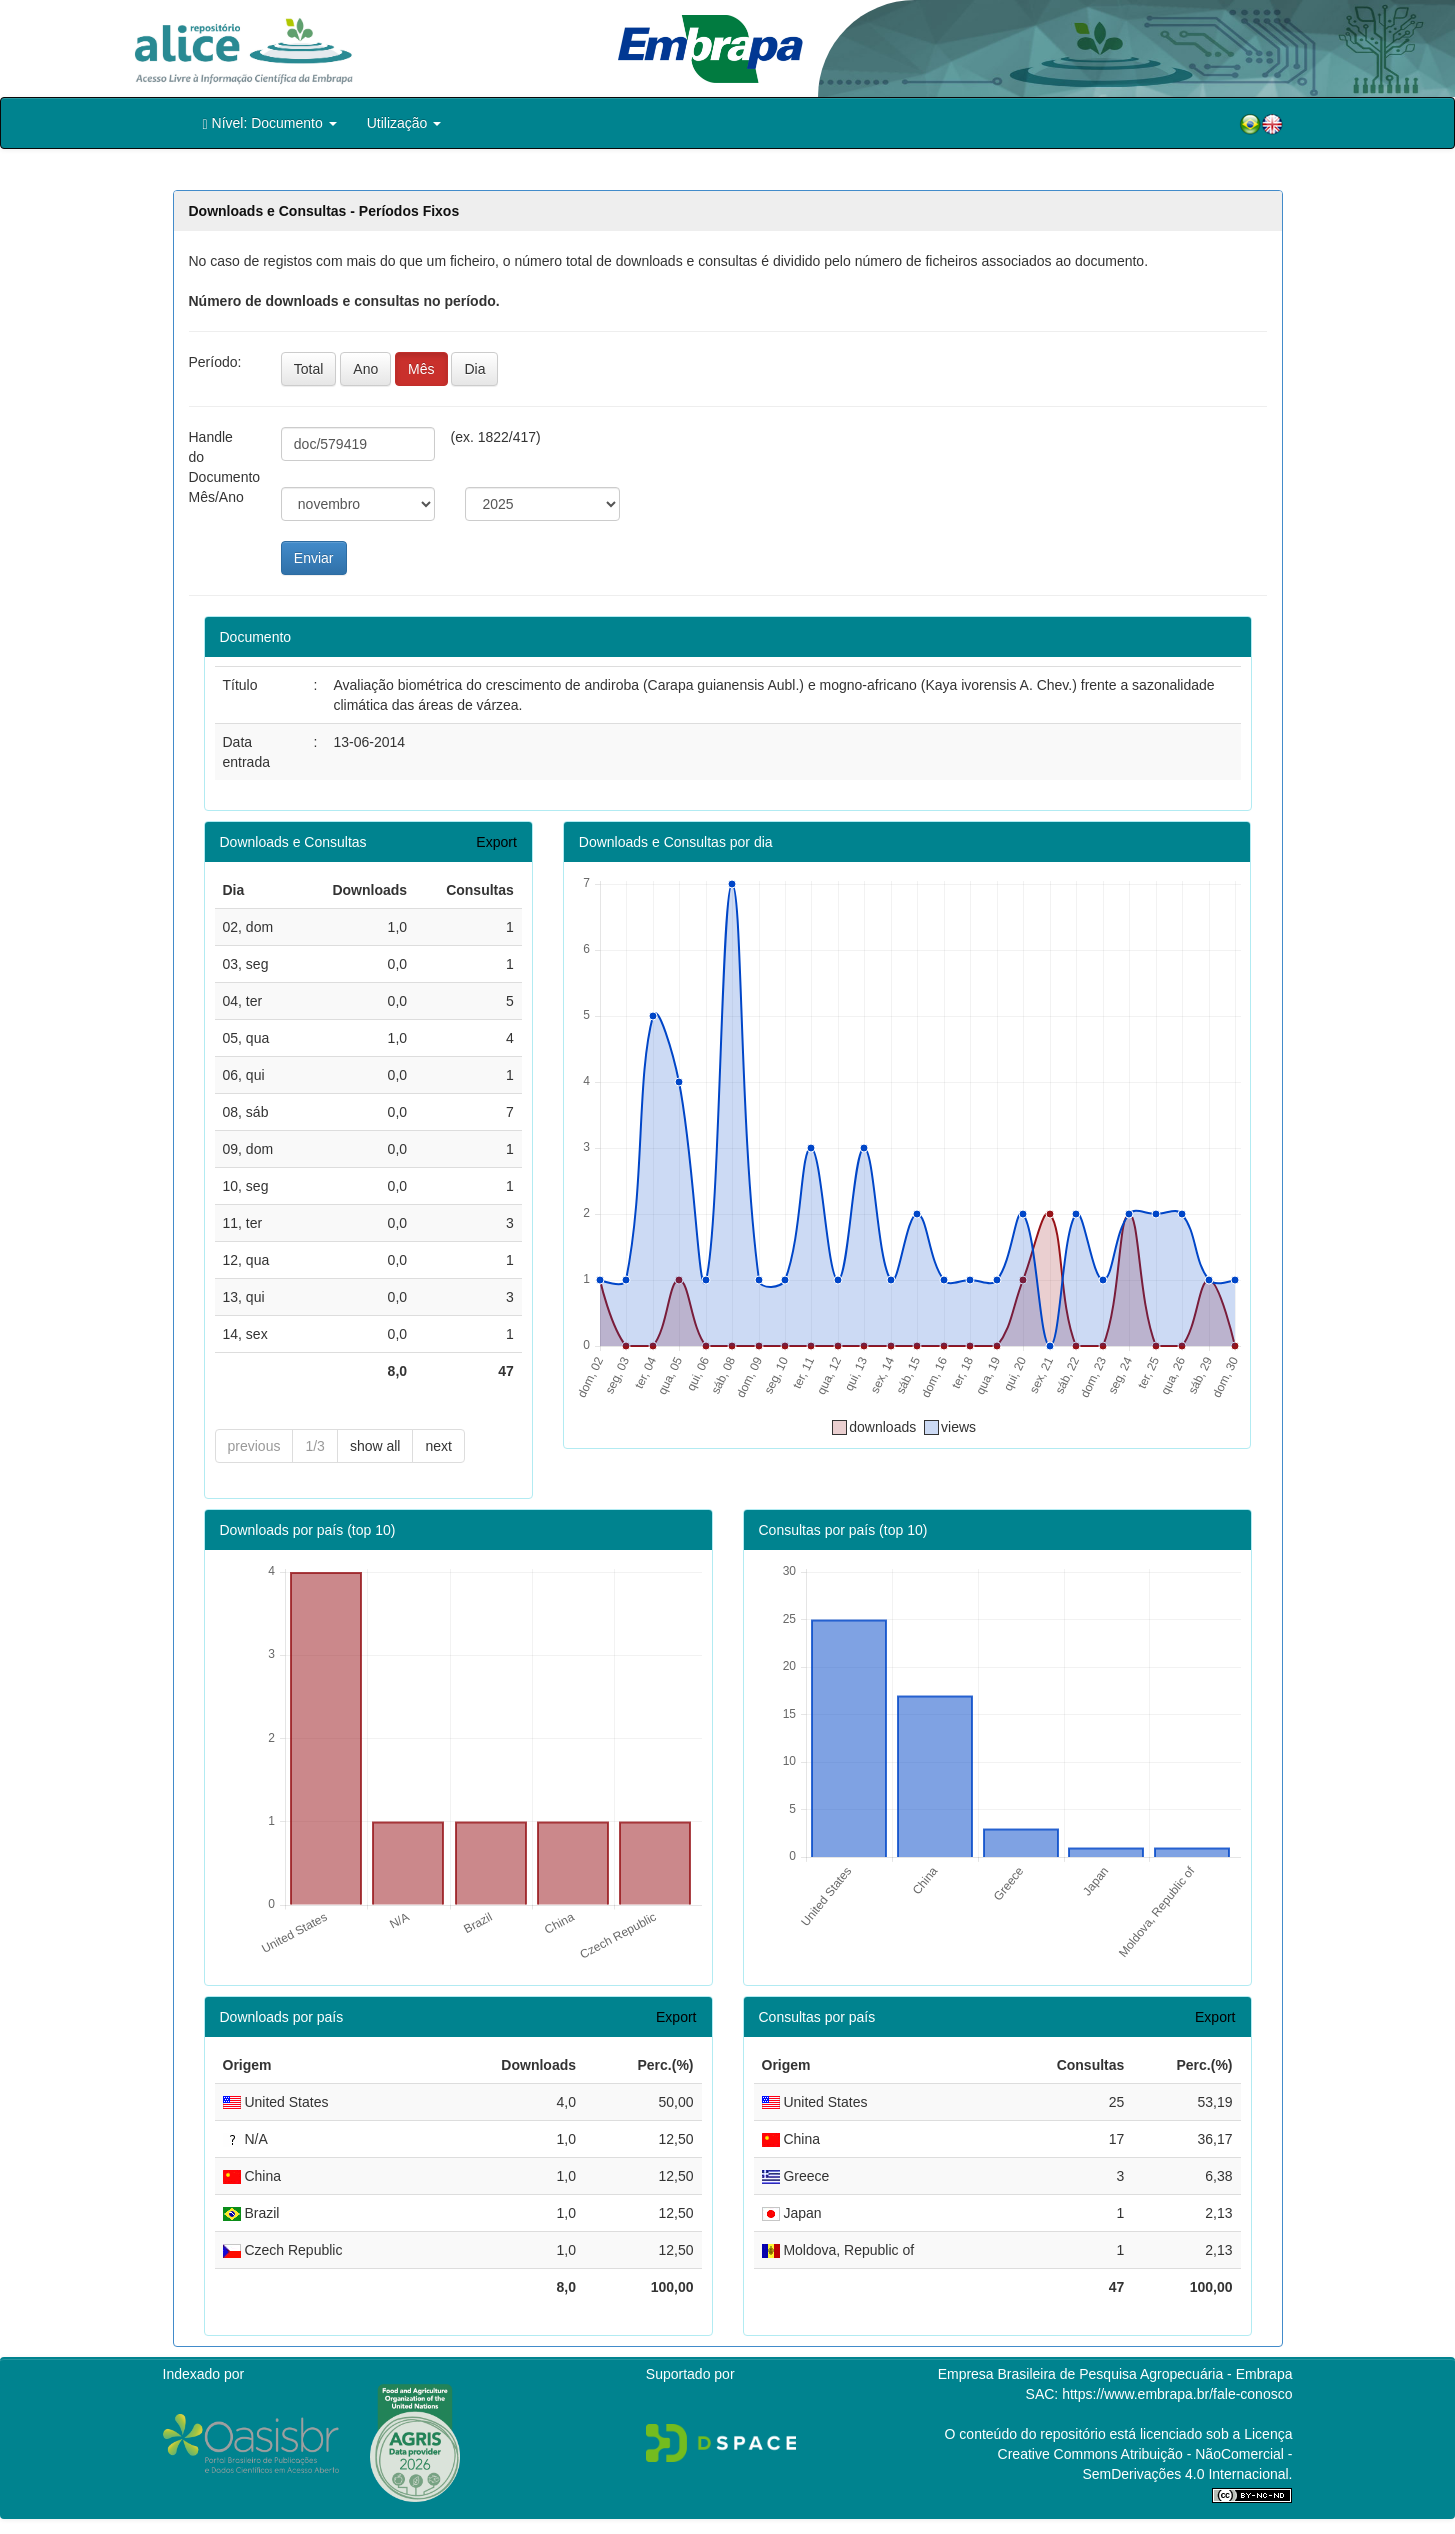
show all (375, 1446)
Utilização (404, 123)
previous (254, 1446)
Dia (474, 369)
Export (496, 842)
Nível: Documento (270, 123)
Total (309, 369)
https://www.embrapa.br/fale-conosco (1177, 2394)
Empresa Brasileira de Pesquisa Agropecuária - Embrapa (1115, 2374)
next (438, 1446)
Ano (365, 369)
